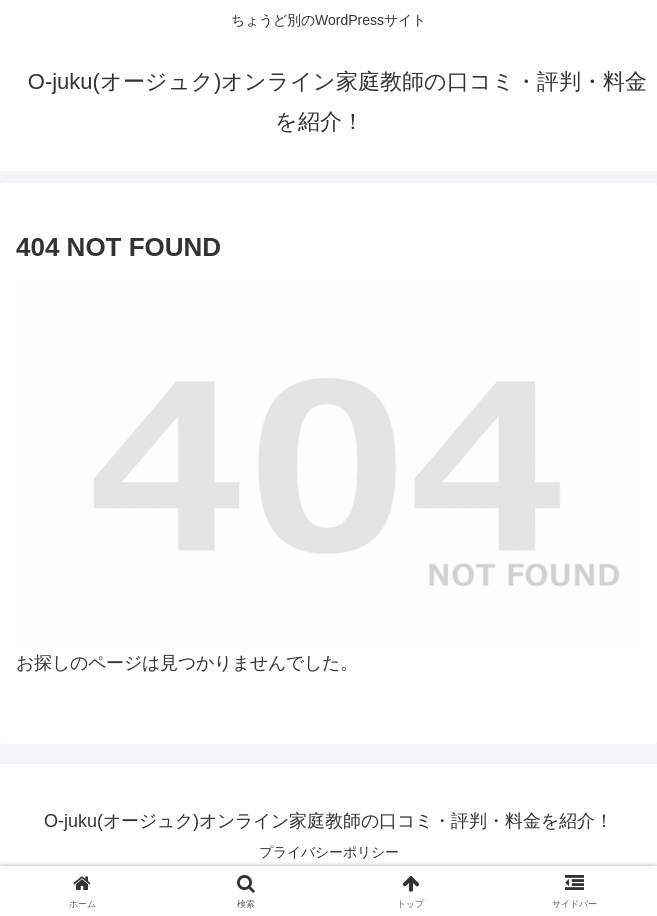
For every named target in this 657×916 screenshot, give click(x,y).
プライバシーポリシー (329, 852)
